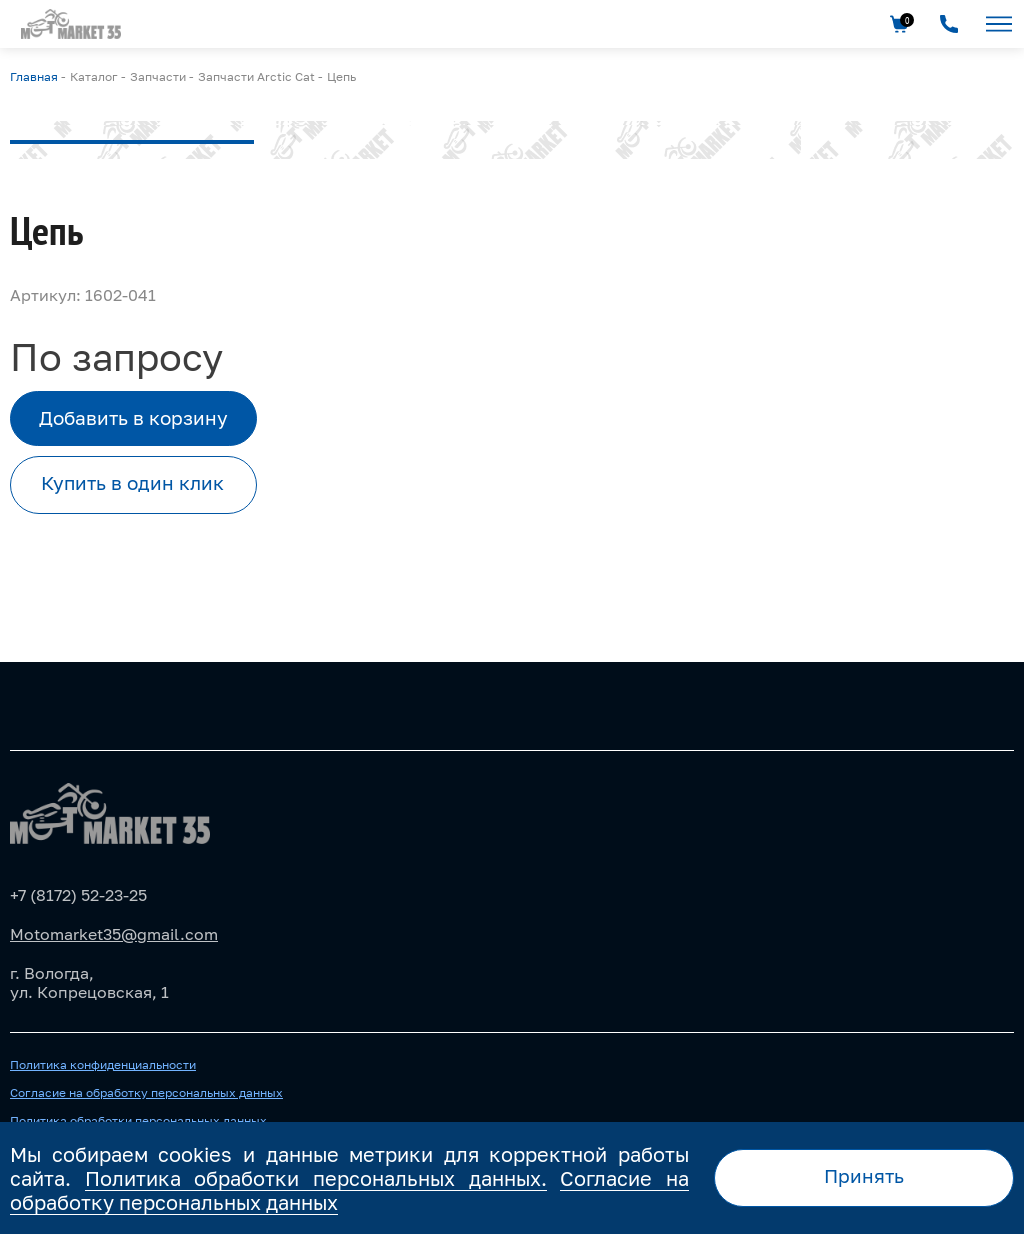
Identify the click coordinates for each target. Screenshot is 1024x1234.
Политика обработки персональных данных (138, 1121)
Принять (864, 1176)
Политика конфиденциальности (103, 1065)
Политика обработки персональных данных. (316, 1178)
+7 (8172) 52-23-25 (78, 895)
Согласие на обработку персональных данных (146, 1093)
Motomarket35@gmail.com (114, 934)
